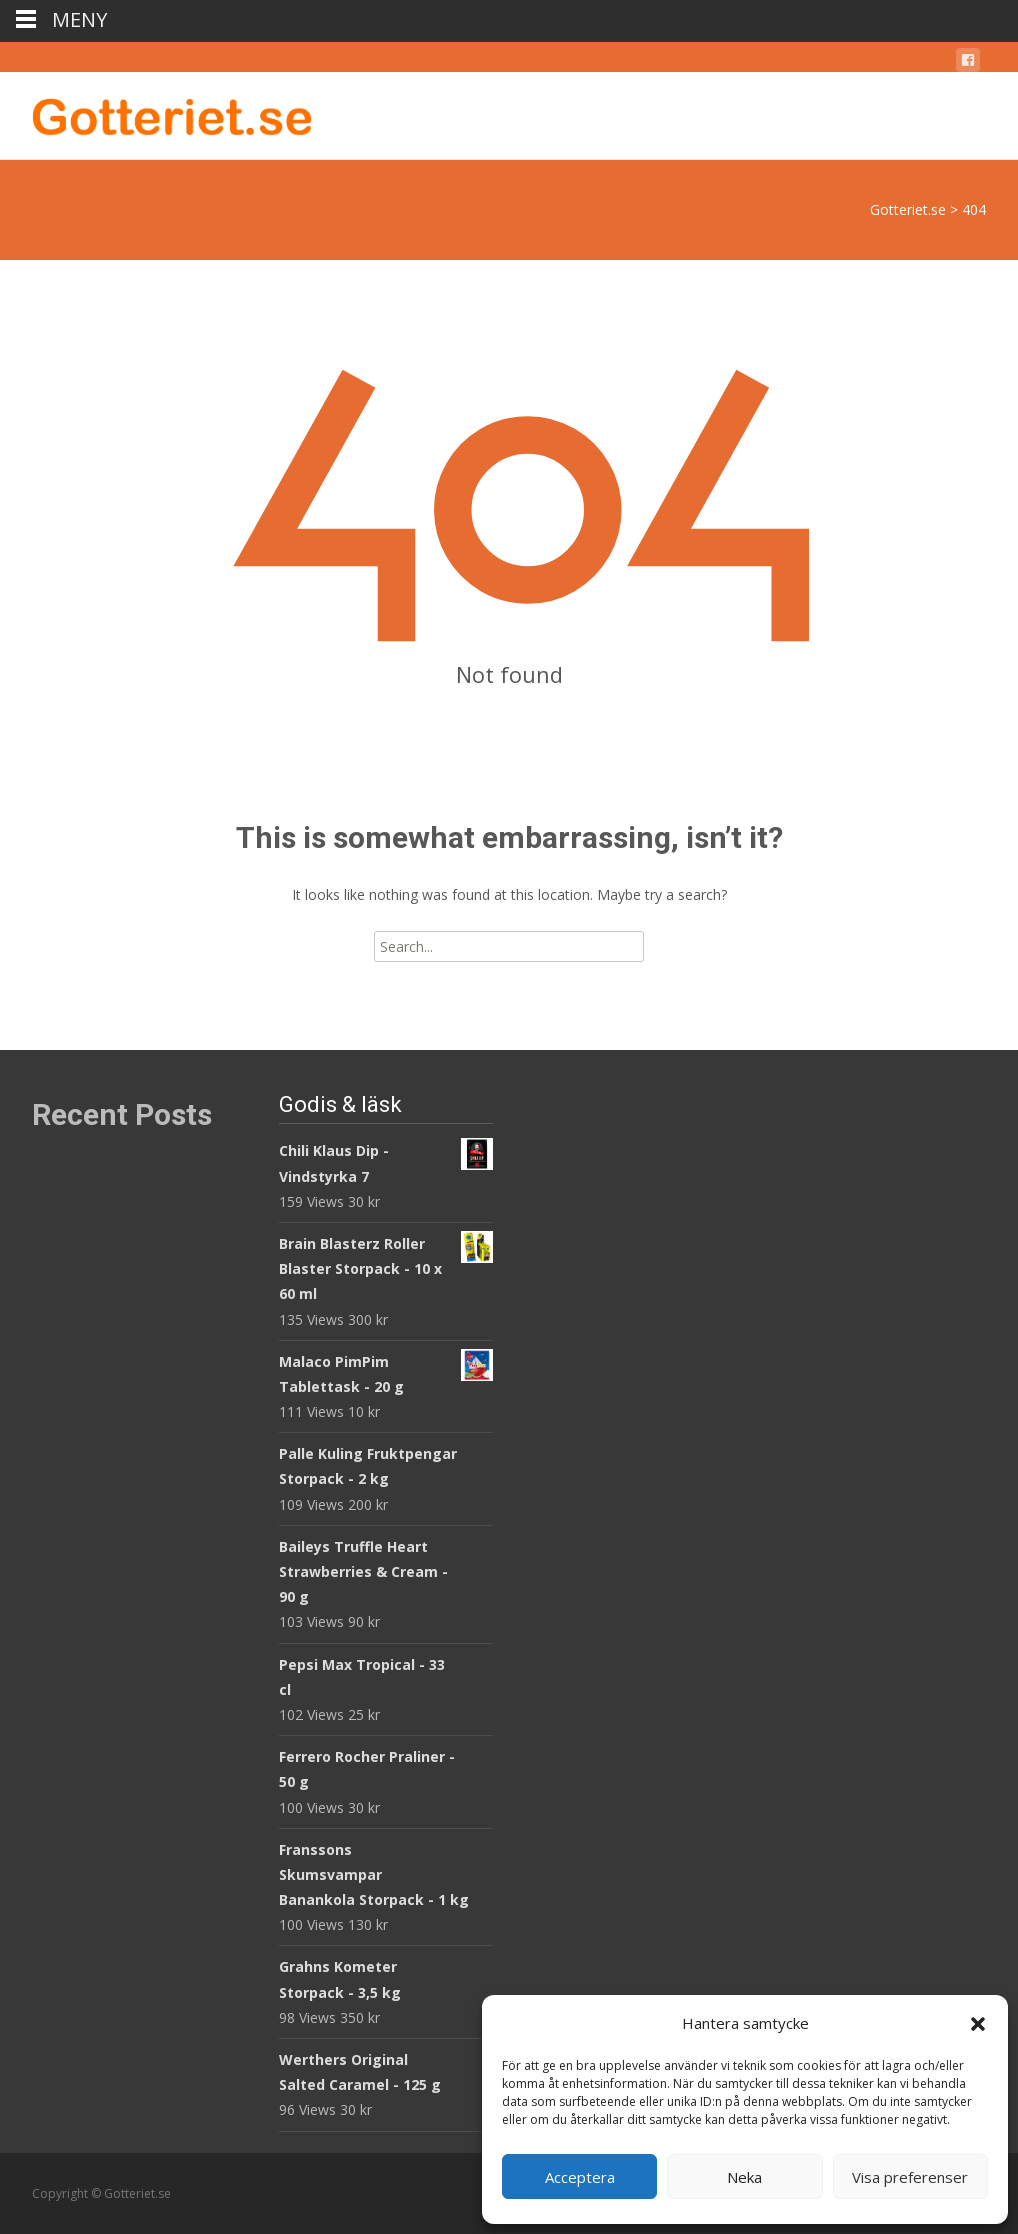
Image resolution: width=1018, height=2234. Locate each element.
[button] (978, 2024)
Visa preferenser (910, 2177)
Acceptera (580, 2177)
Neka (744, 2177)
